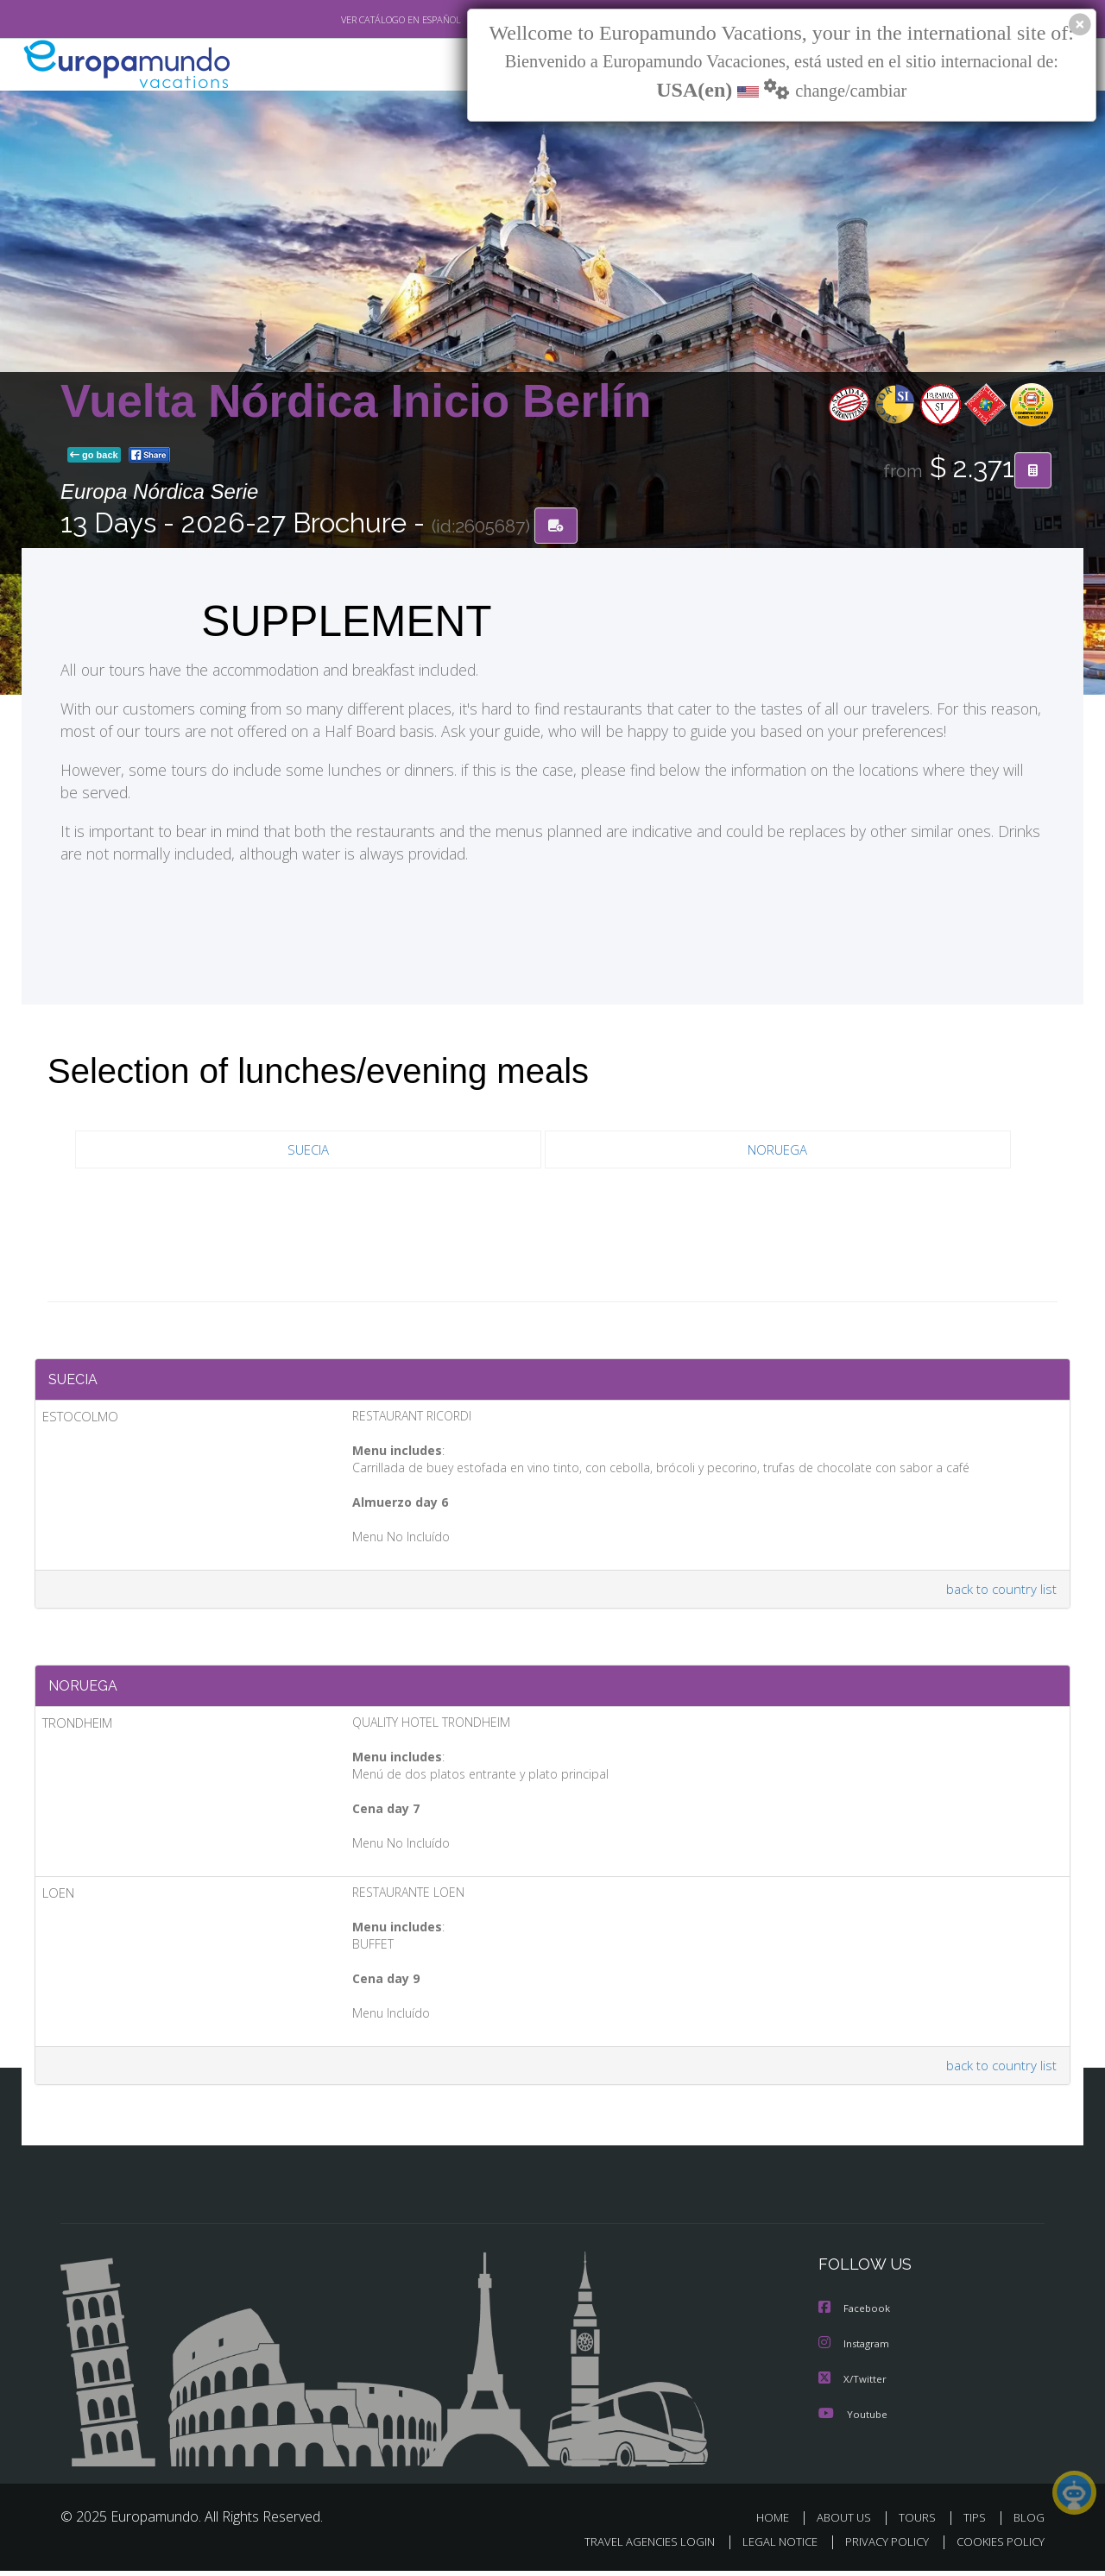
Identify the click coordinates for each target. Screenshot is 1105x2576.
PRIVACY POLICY (879, 2547)
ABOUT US (848, 2522)
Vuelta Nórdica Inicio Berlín (356, 400)
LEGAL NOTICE (768, 2547)
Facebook (855, 2314)
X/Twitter (852, 2384)
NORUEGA (777, 1150)
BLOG (1029, 2522)
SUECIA (308, 1150)
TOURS (920, 2522)
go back (94, 455)
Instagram (855, 2349)
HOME (779, 2522)
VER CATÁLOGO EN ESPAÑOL (361, 20)
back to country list (1000, 1592)
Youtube (852, 2418)
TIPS (976, 2522)
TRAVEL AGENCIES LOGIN (633, 2547)
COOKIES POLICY (997, 2547)
